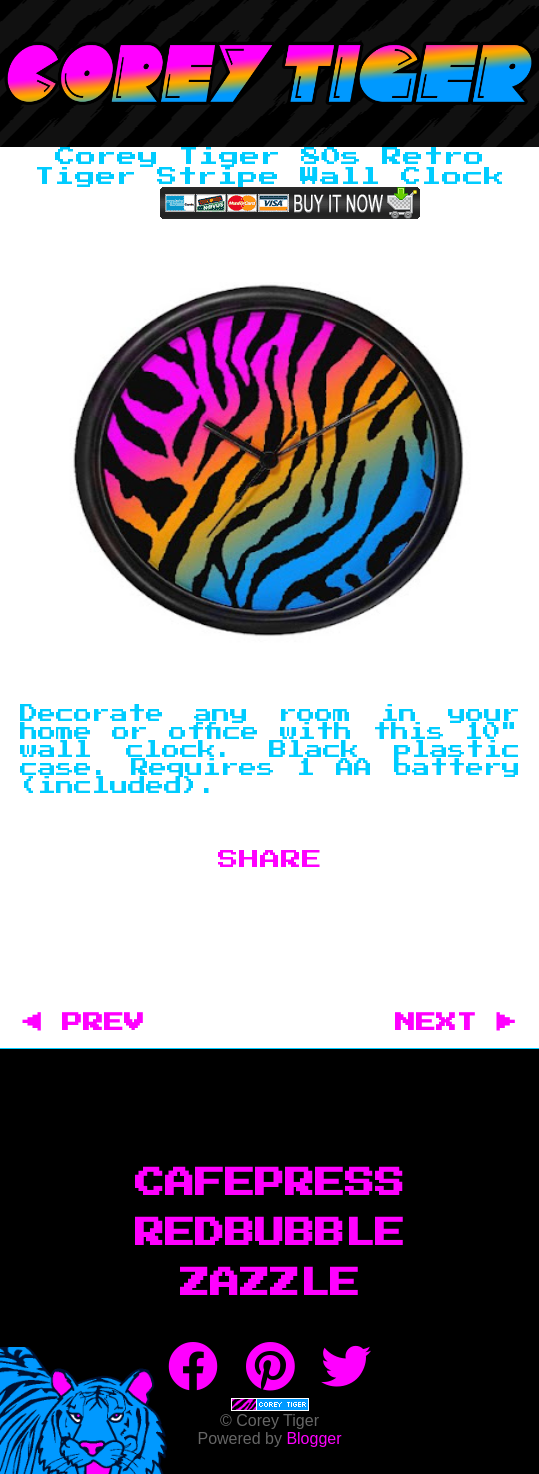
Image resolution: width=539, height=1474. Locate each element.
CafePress (270, 1184)
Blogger (313, 1438)
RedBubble (270, 1234)
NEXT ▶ (456, 1023)
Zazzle (270, 1284)
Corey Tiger (269, 73)
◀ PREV (94, 1023)
